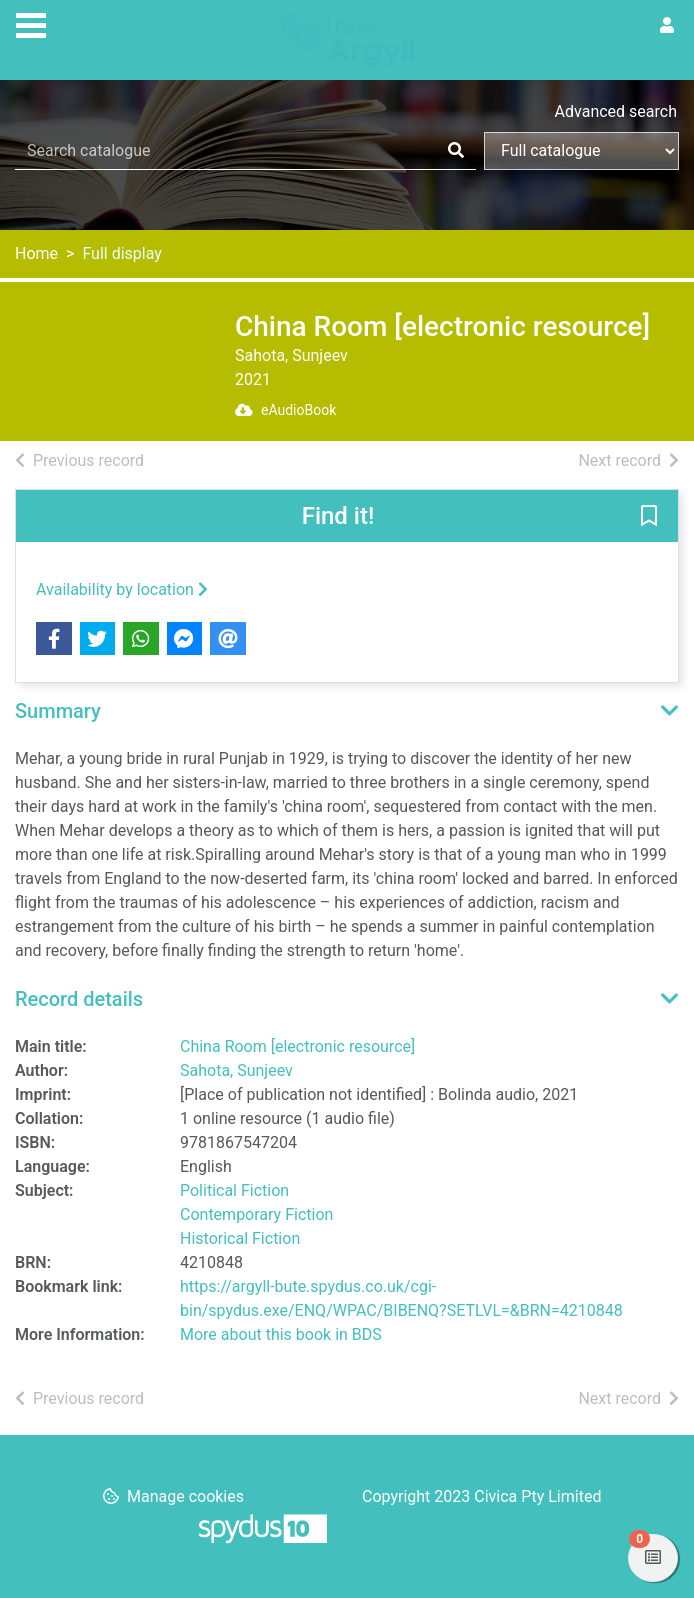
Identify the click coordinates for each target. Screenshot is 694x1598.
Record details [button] (79, 999)
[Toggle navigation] (31, 23)
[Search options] (581, 151)
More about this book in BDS (281, 1334)
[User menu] (667, 26)
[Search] (456, 151)
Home (36, 253)
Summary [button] (58, 711)
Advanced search (616, 111)
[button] (649, 517)
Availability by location (122, 589)
